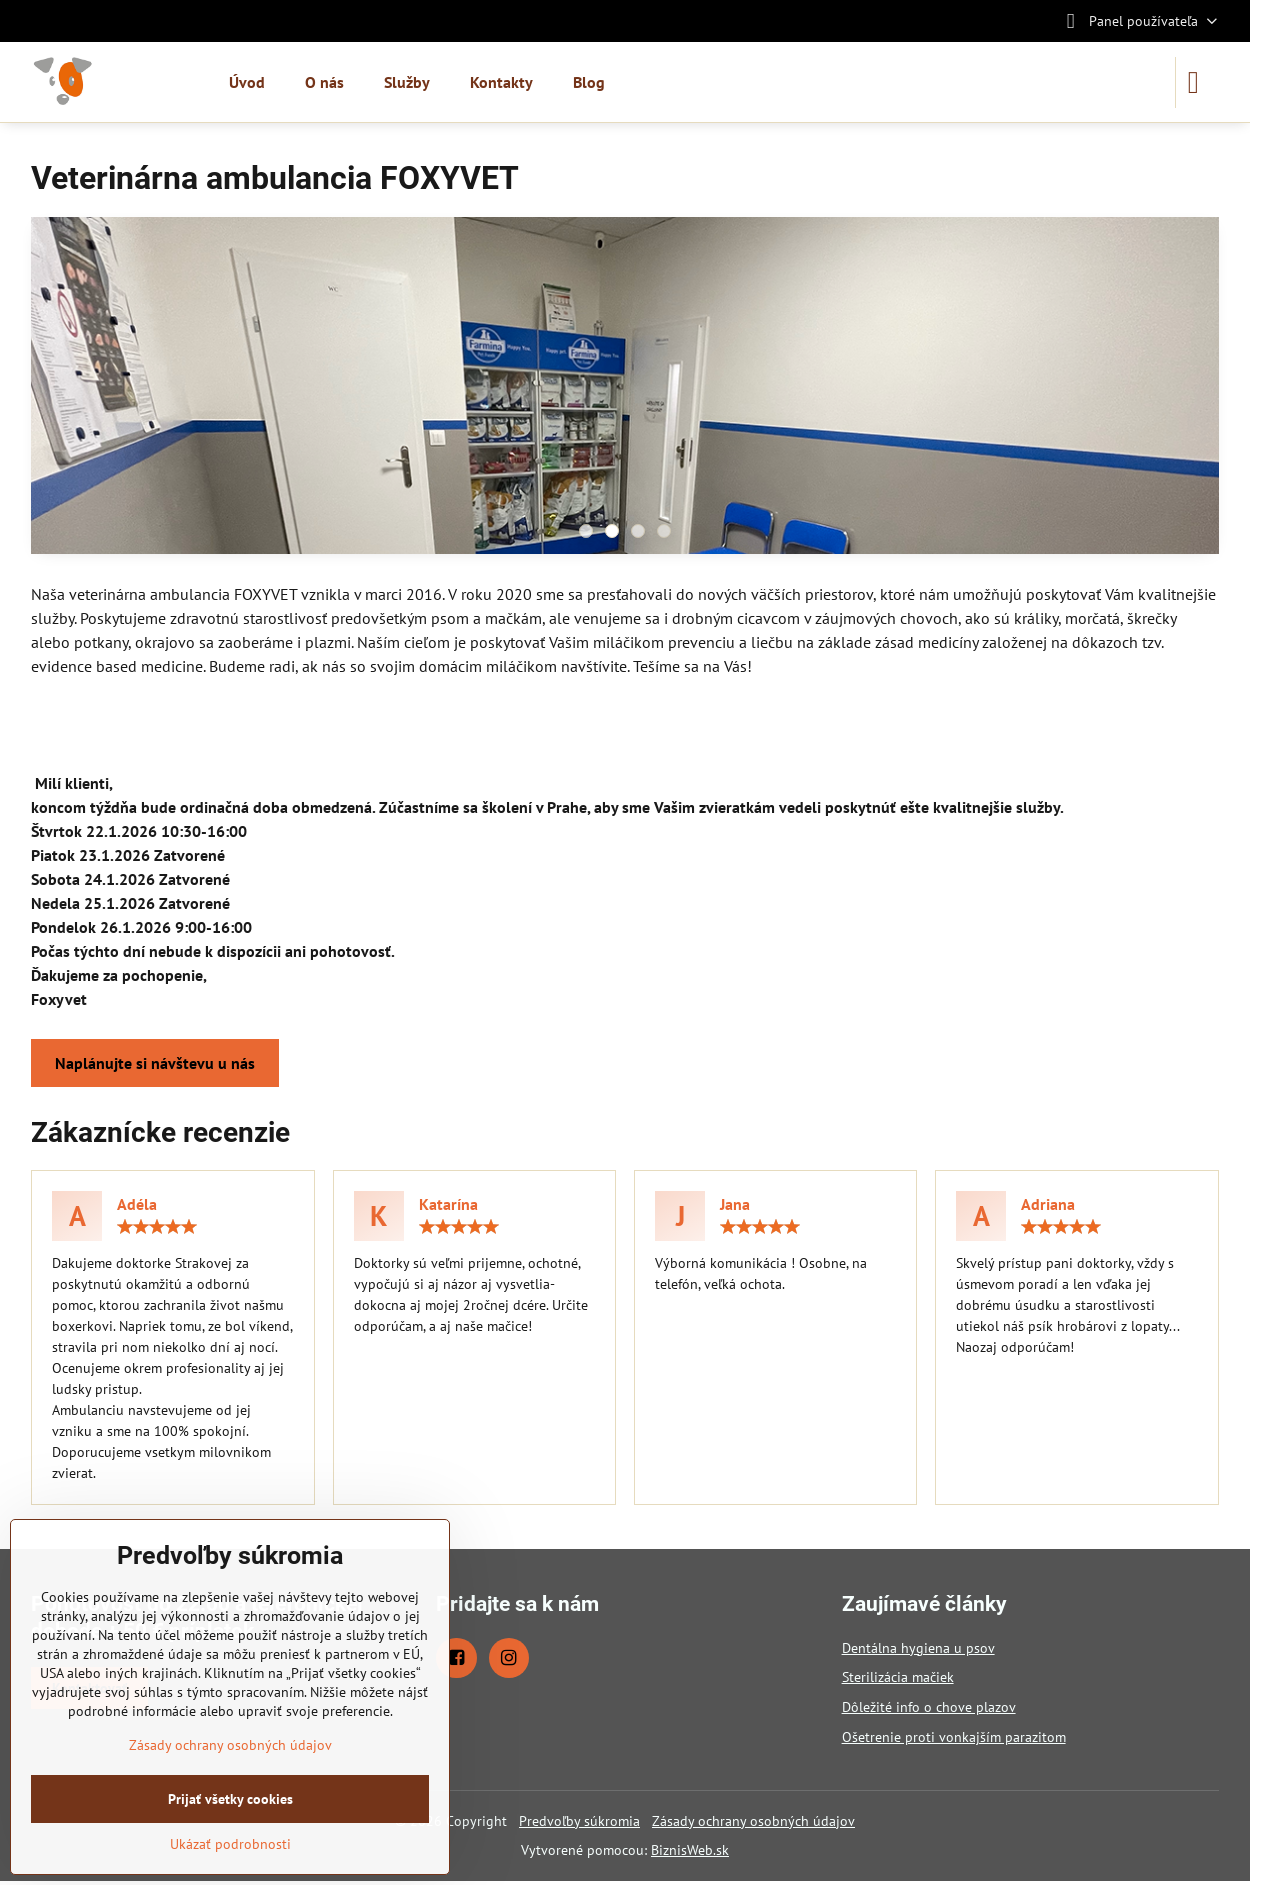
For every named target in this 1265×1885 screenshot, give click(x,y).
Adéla (137, 1204)
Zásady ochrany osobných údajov (753, 1821)
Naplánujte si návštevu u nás (155, 1063)
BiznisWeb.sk (690, 1850)
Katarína (448, 1204)
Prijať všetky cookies (230, 1799)
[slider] (157, 1227)
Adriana (1048, 1204)
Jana (735, 1204)
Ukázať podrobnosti (230, 1844)
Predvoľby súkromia (579, 1821)
